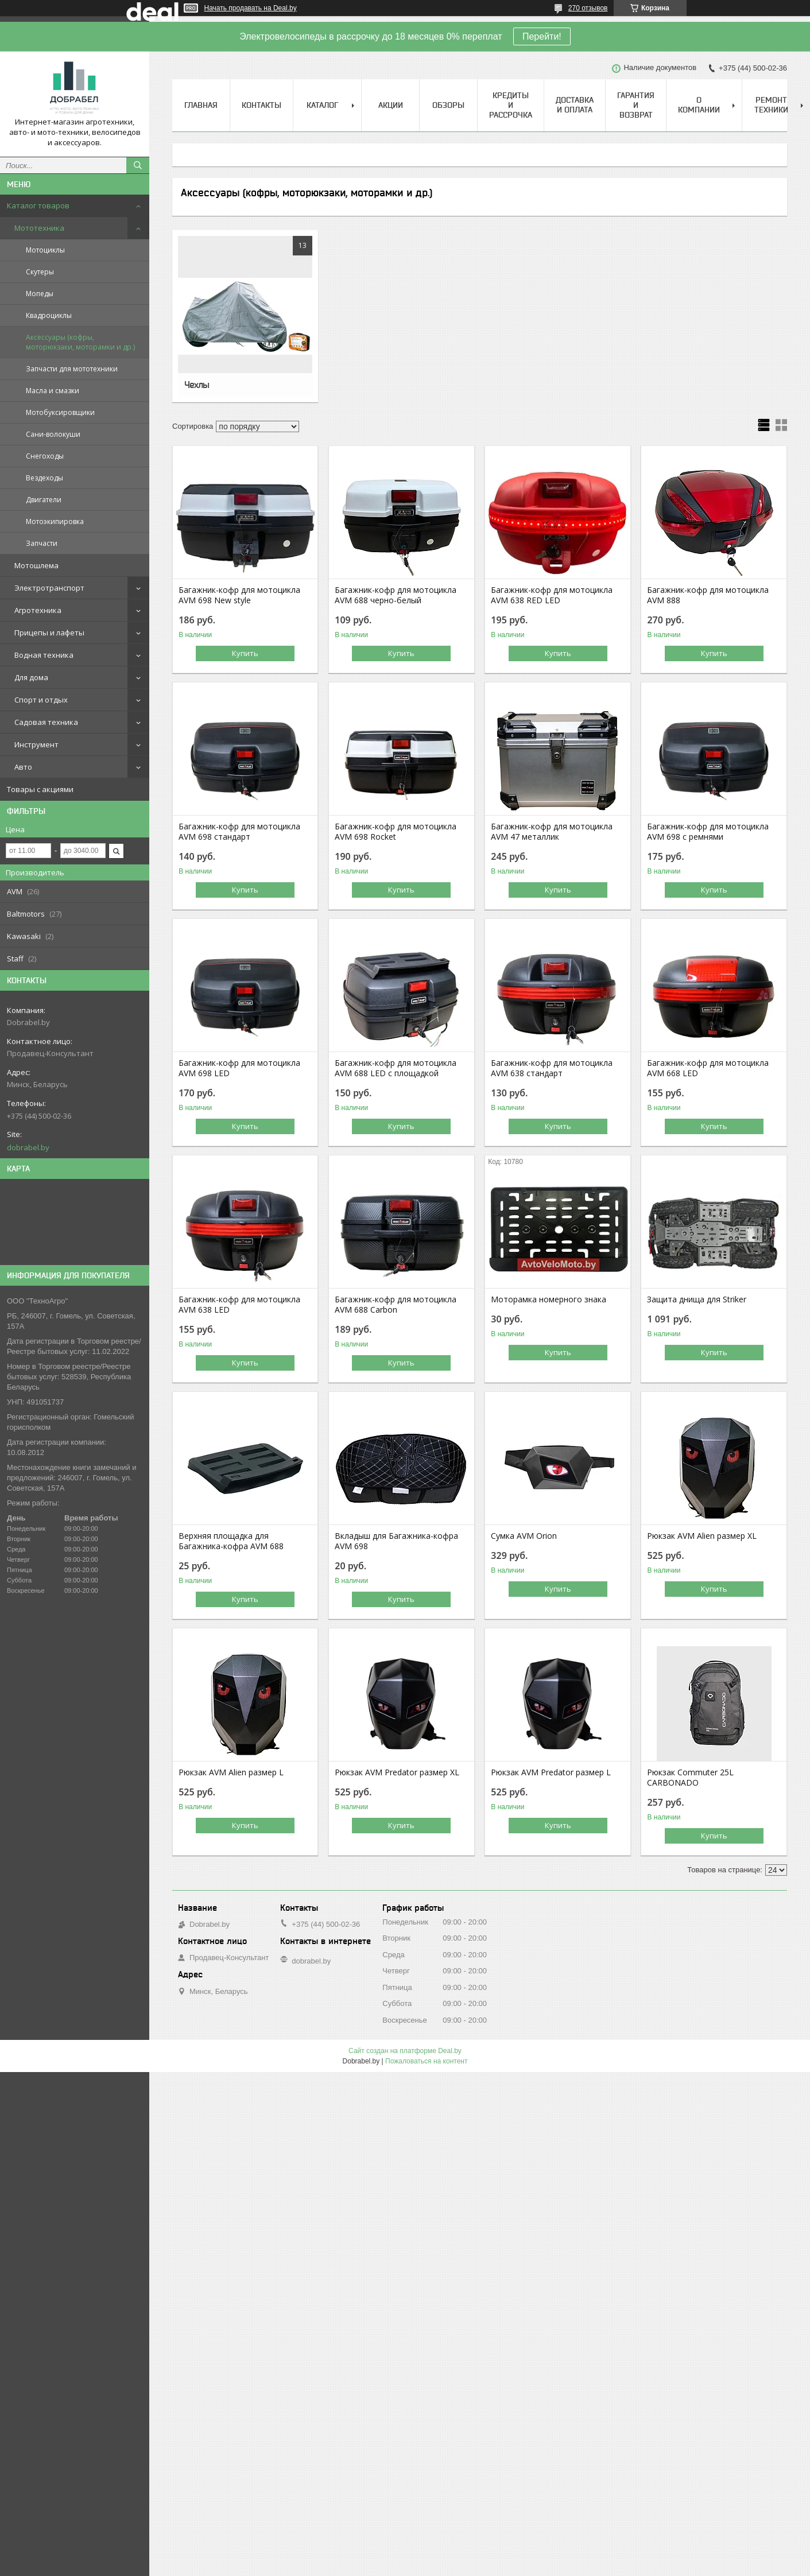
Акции (390, 105)
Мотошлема (36, 565)
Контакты (261, 105)
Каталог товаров (38, 205)
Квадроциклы (49, 315)
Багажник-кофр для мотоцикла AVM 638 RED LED (552, 595)
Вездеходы (44, 478)
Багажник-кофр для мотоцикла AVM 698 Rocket (395, 831)
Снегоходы (45, 456)
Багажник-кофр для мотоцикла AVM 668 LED (708, 1068)
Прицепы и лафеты (49, 632)
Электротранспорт (49, 588)
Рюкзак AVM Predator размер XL (397, 1772)
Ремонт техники (771, 104)
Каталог (322, 105)
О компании (699, 104)
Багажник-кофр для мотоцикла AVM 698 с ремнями (708, 831)
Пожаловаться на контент (426, 2061)
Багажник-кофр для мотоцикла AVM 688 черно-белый (395, 595)
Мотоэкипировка (55, 521)
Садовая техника (46, 722)
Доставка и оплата (575, 104)
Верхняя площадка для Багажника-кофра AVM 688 (231, 1541)
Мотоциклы (45, 250)
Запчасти (41, 543)
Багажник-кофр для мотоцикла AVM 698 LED (239, 1068)
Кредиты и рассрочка (510, 105)
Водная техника (43, 655)
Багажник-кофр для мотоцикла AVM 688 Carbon (395, 1304)
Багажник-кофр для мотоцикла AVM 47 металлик (552, 831)
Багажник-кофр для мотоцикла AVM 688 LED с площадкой (395, 1068)
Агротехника (37, 610)
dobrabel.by (28, 1147)
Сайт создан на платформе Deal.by (405, 2051)
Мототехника (39, 228)
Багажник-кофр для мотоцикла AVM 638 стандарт (552, 1068)
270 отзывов (588, 8)
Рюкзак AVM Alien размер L (231, 1772)
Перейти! (541, 36)
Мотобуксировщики (60, 412)
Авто (23, 767)
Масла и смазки (52, 390)
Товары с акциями (40, 789)
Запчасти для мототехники (72, 369)
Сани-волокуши (53, 434)
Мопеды (39, 293)
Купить (245, 653)
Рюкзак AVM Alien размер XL (702, 1536)
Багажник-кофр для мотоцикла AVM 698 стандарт (239, 831)
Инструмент (36, 744)
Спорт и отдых (41, 700)
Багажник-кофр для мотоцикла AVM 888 (708, 595)
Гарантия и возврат (635, 105)
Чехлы (196, 384)
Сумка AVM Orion (524, 1536)
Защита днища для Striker (696, 1299)
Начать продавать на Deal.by (250, 8)
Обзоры (448, 105)
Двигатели (43, 500)
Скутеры (40, 272)
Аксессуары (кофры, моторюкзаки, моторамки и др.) (80, 342)
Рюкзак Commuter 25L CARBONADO (690, 1777)
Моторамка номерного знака (548, 1299)
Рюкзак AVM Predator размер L (551, 1772)
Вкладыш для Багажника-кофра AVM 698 (396, 1541)
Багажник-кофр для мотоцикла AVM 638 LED (239, 1304)
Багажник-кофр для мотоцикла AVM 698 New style (239, 595)
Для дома (31, 677)
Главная (201, 105)
